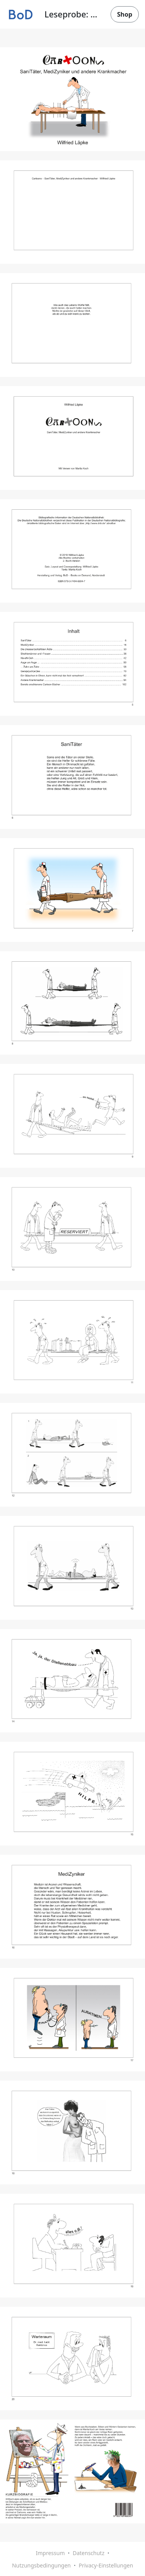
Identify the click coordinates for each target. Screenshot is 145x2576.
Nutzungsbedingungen (41, 2565)
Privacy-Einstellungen (105, 2565)
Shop (124, 14)
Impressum (50, 2553)
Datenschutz (88, 2553)
